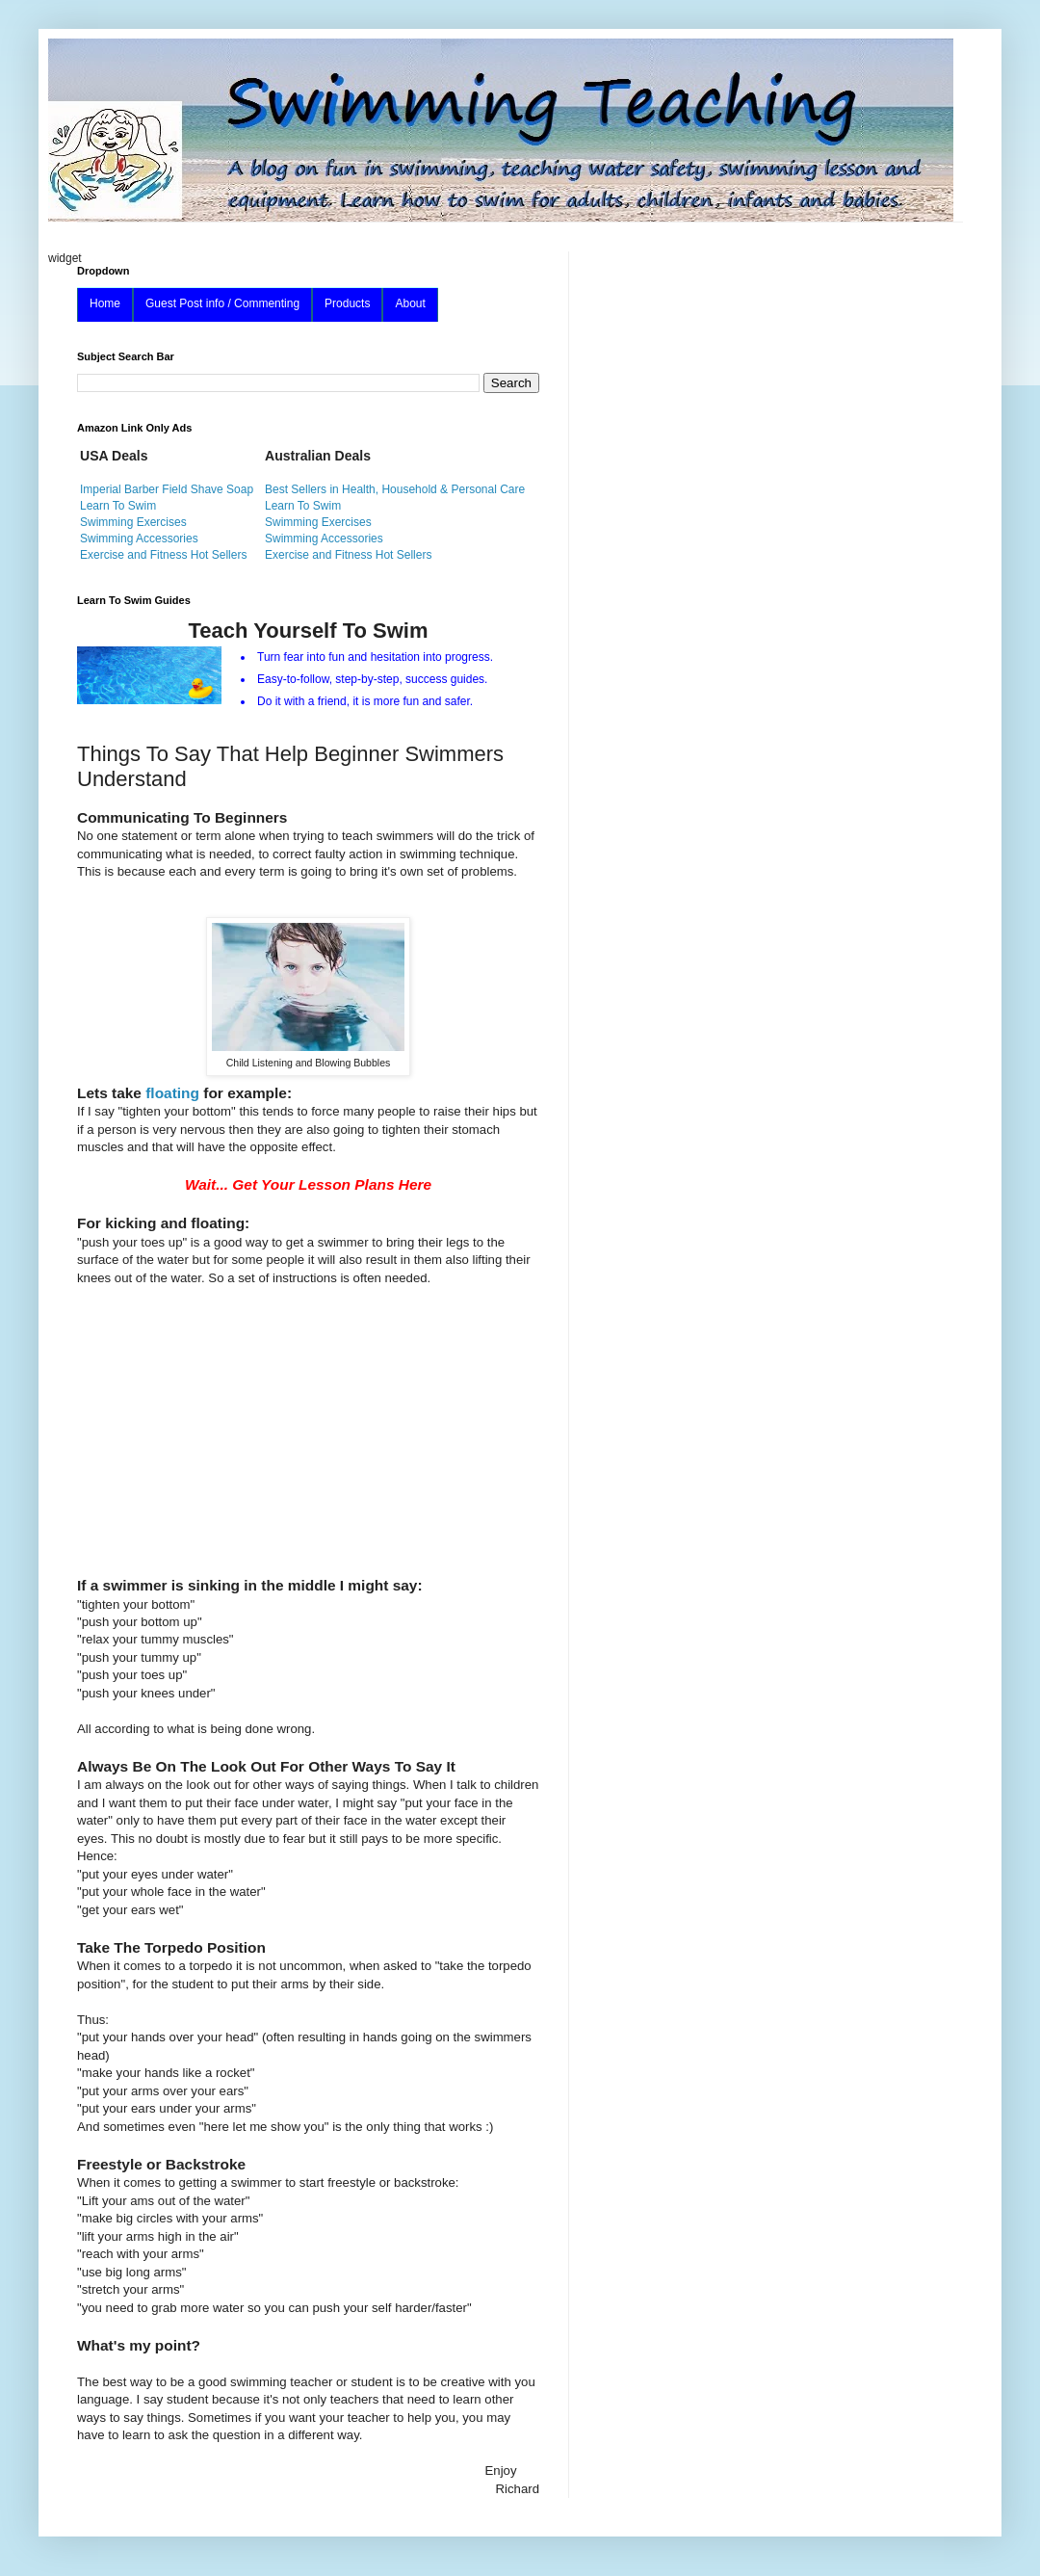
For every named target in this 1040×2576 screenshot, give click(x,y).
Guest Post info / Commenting (222, 303)
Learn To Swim (118, 506)
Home (105, 303)
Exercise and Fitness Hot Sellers (163, 555)
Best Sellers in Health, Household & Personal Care (395, 489)
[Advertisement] (308, 1422)
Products (347, 303)
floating (172, 1093)
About (410, 303)
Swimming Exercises (133, 522)
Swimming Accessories (139, 538)
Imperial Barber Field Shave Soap (166, 489)
